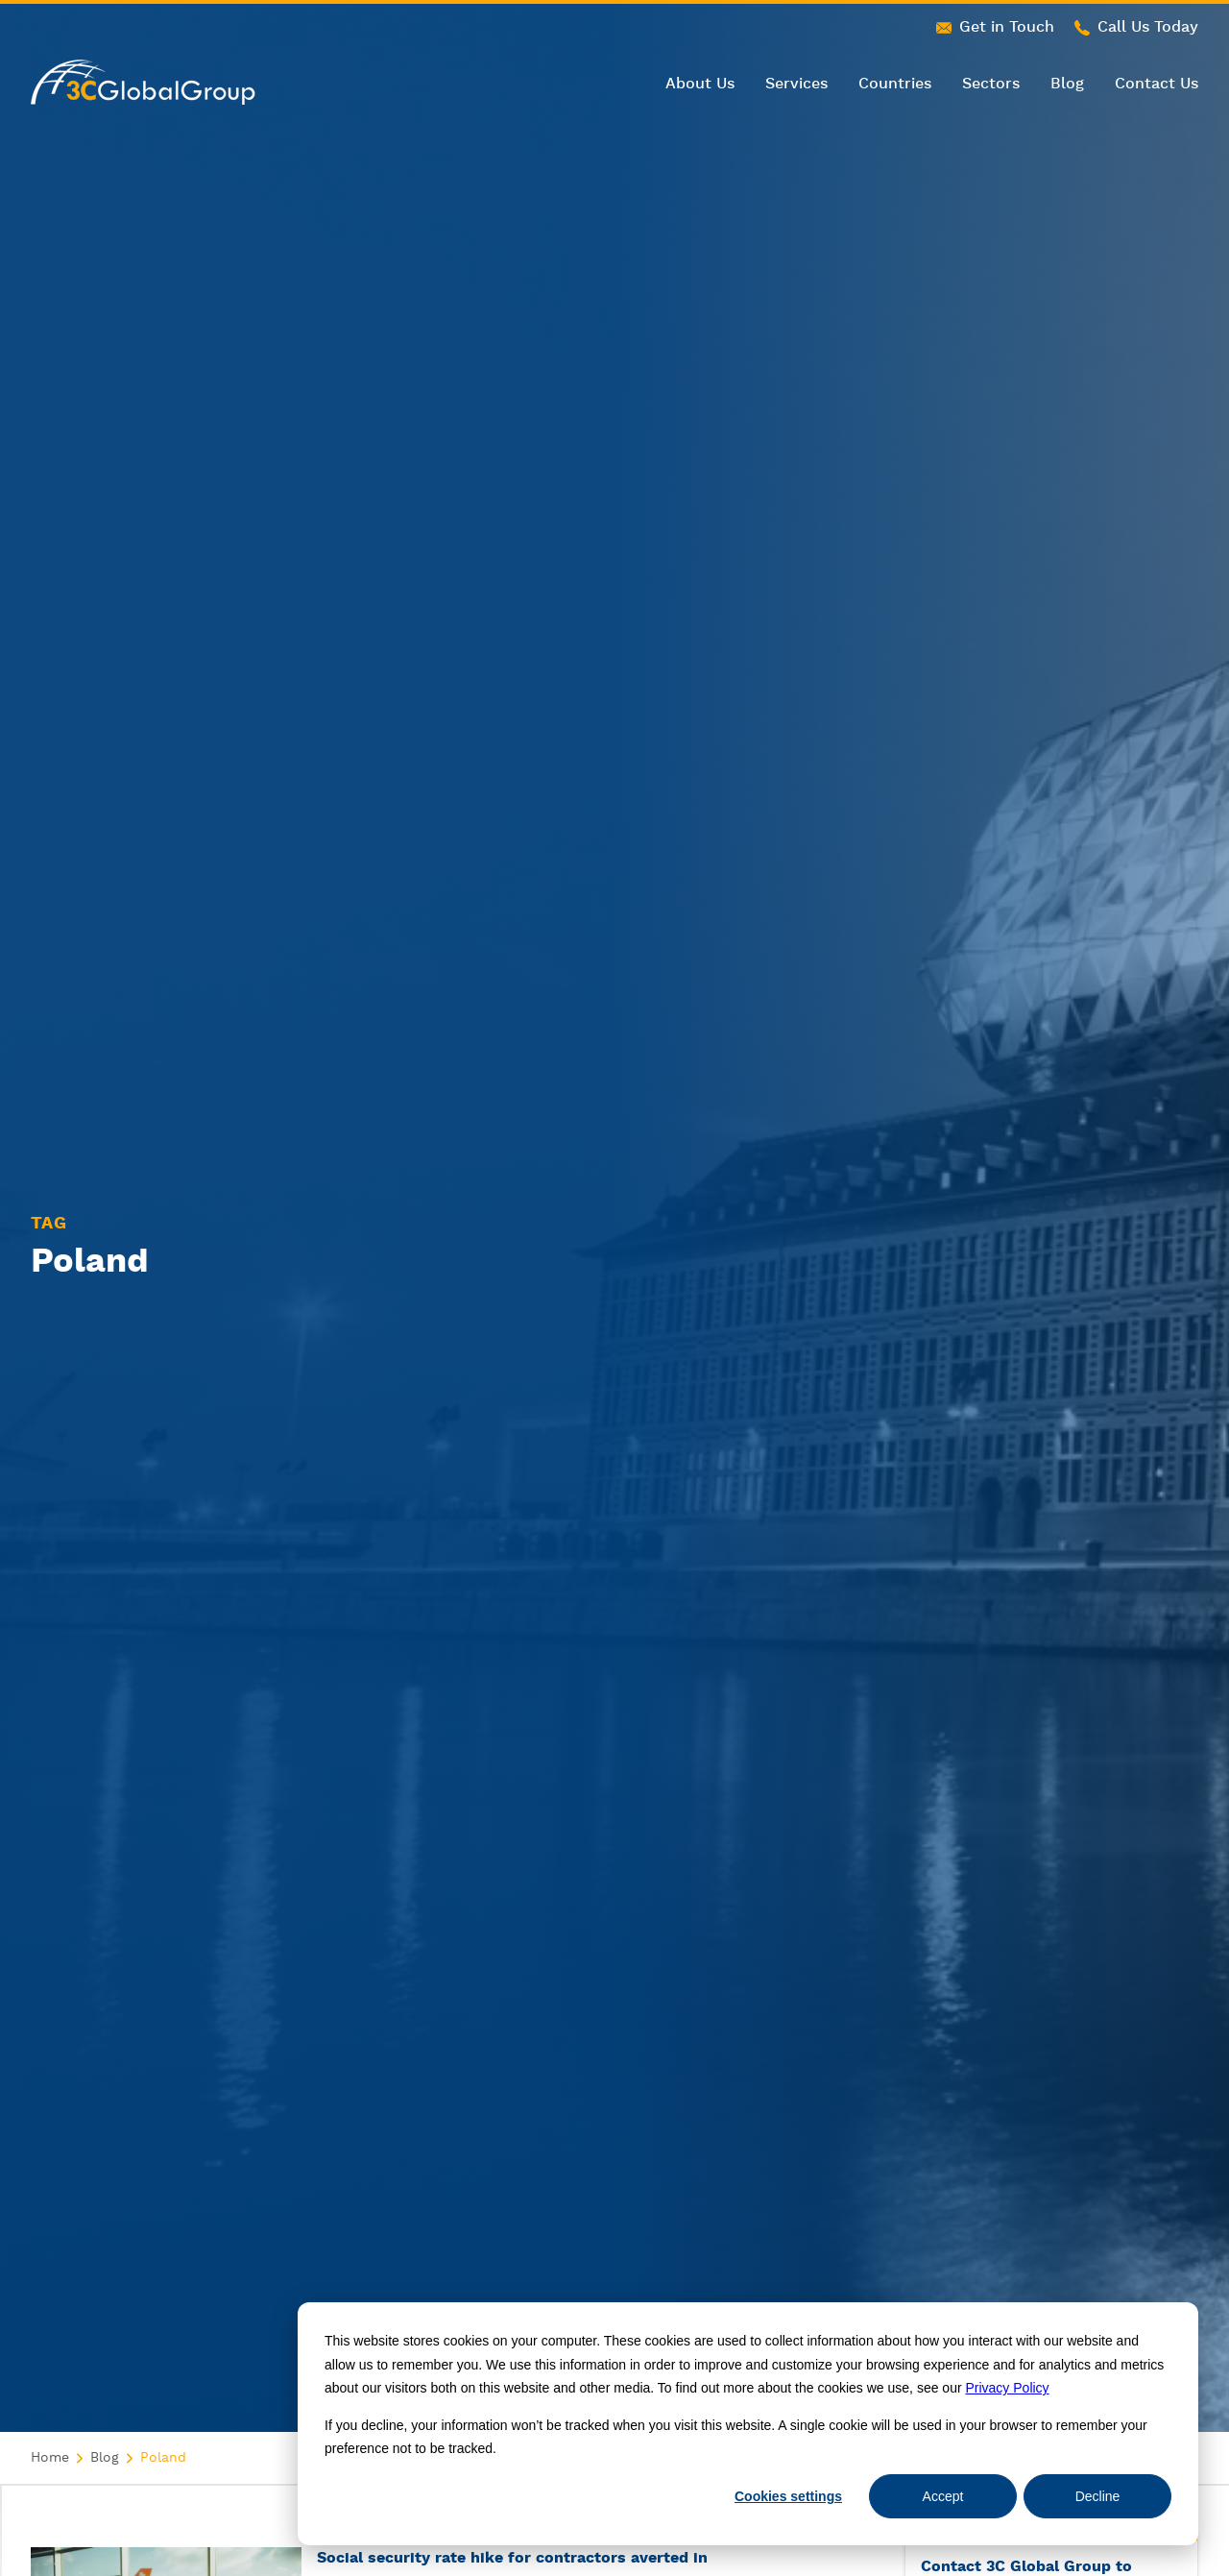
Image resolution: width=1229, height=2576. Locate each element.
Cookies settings (788, 2496)
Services (796, 84)
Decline (1098, 2496)
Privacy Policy (1006, 2387)
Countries (894, 84)
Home (50, 2458)
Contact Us (1156, 84)
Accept (943, 2496)
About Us (700, 84)
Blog (1067, 84)
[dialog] (748, 2423)
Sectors (991, 84)
